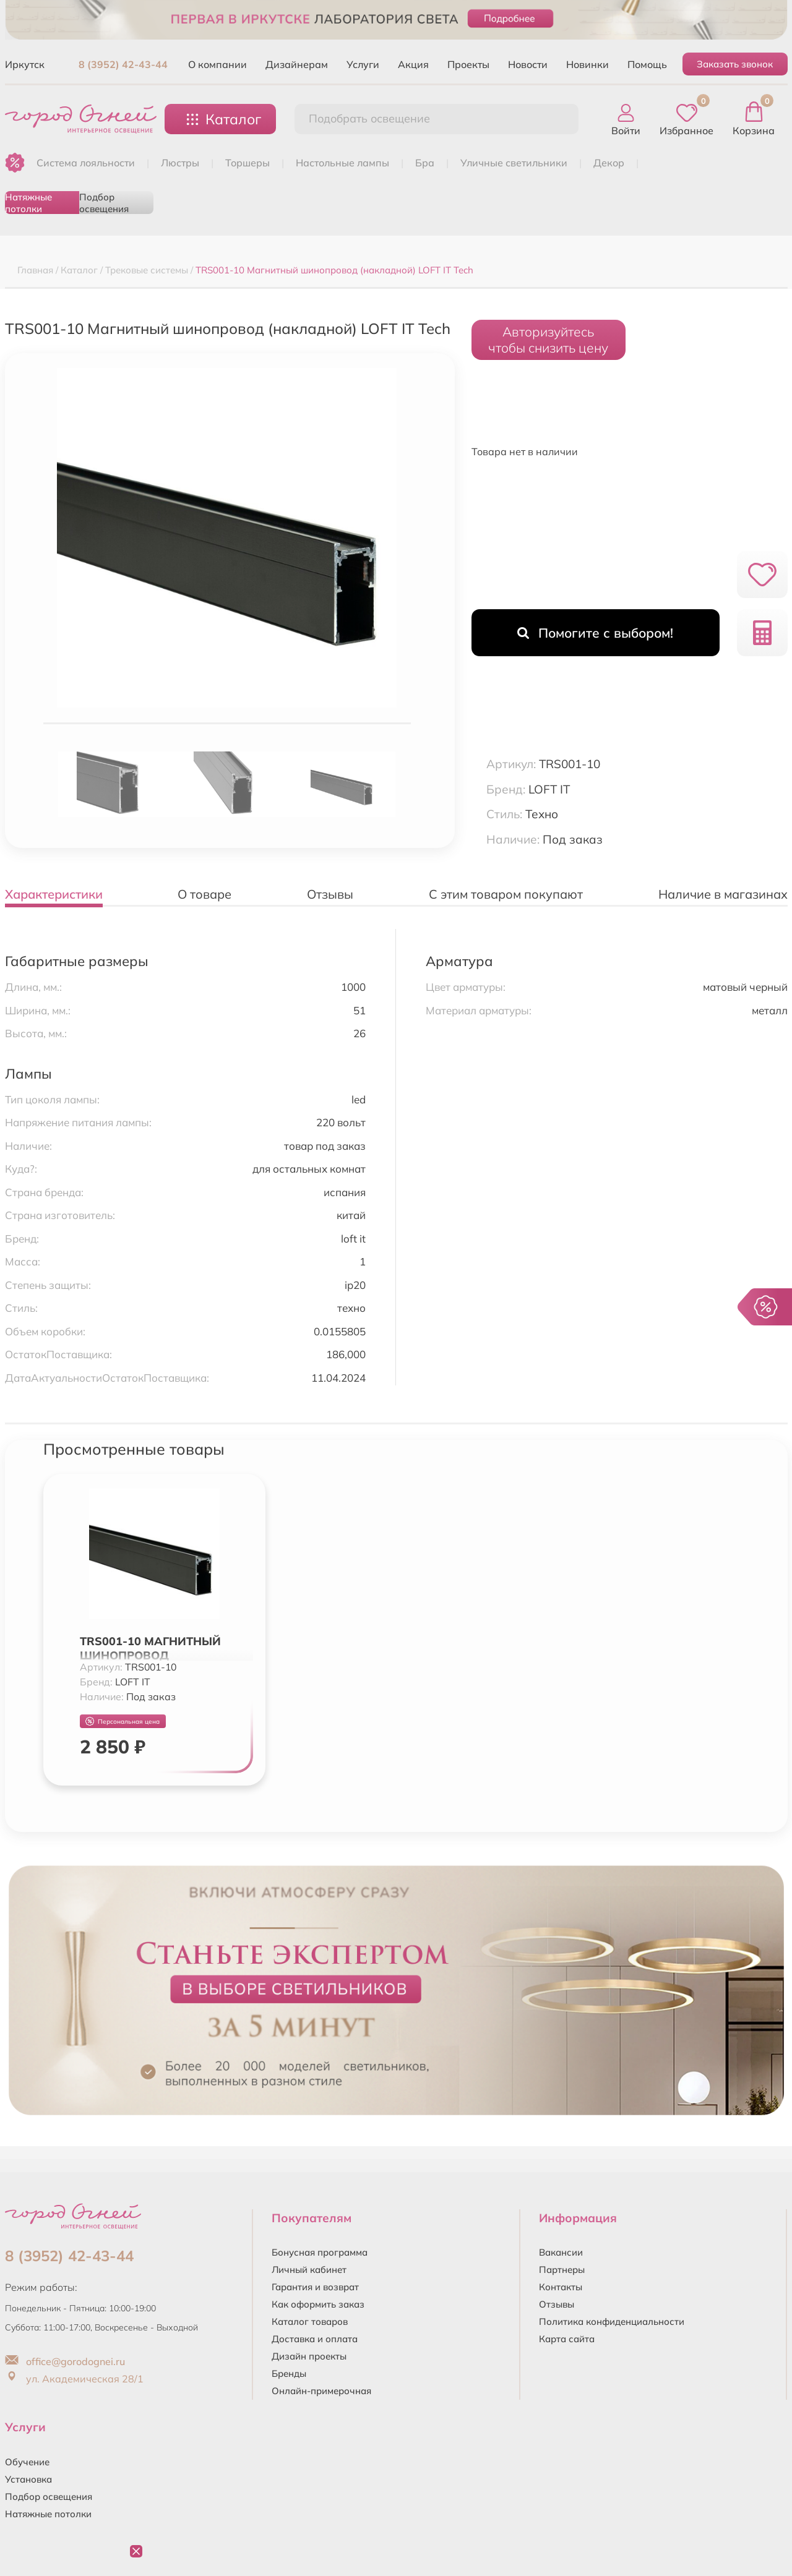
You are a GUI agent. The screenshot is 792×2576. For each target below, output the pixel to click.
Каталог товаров (310, 2321)
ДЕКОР (608, 162)
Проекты (468, 64)
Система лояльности (86, 162)
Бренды (289, 2373)
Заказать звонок (735, 64)
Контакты (560, 2287)
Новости (528, 64)
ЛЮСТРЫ (180, 162)
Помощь (647, 64)
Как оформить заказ (318, 2304)
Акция (413, 64)
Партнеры (562, 2269)
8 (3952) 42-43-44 (123, 64)
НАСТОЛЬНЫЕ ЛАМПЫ (342, 162)
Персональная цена (122, 1721)
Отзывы (556, 2304)
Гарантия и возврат (315, 2287)
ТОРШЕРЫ (247, 162)
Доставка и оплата (315, 2339)
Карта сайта (567, 2339)
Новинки (587, 64)
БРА (424, 162)
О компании (217, 64)
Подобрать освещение (369, 118)
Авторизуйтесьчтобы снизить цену (548, 339)
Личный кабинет (309, 2269)
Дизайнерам (296, 64)
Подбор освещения (104, 202)
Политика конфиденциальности (611, 2321)
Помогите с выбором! (595, 633)
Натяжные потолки (28, 202)
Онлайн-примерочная (321, 2391)
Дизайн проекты (309, 2356)
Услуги (362, 64)
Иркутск (25, 64)
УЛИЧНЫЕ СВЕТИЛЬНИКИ (513, 162)
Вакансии (561, 2252)
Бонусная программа (320, 2252)
